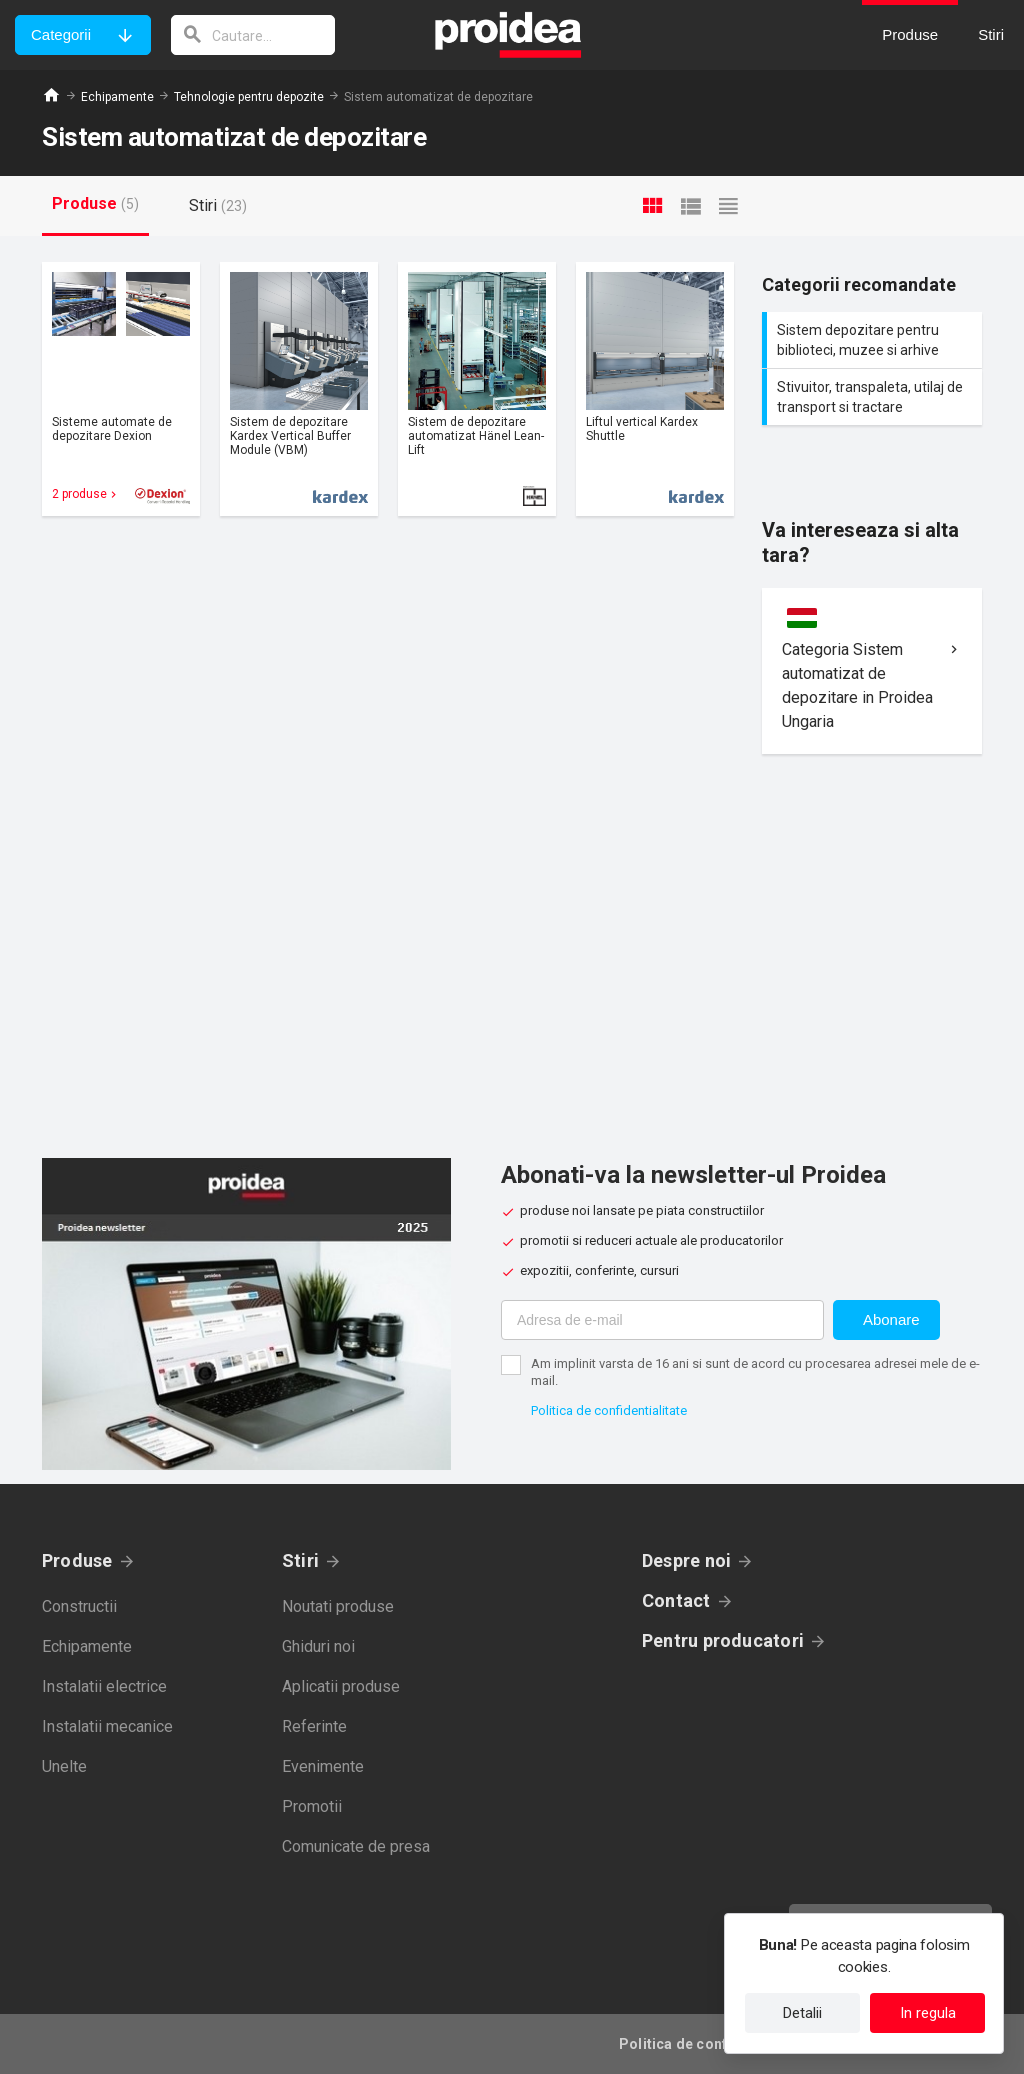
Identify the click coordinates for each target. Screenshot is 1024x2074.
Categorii (61, 34)
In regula (928, 2013)
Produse (77, 1560)
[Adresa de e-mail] (662, 1320)
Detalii (802, 2013)
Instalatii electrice (104, 1686)
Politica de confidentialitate (609, 1410)
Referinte (314, 1726)
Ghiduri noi (318, 1646)
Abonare (891, 1319)
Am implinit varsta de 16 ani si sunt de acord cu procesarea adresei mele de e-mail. (755, 1372)
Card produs (121, 389)
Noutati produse (338, 1606)
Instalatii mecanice (107, 1726)
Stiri (300, 1560)
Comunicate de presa (356, 1846)
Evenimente (323, 1766)
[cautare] (253, 35)
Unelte (64, 1766)
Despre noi (686, 1560)
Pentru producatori (723, 1640)
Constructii (79, 1606)
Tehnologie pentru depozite (249, 97)
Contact (676, 1600)
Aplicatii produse (341, 1686)
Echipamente (117, 97)
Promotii (312, 1806)
